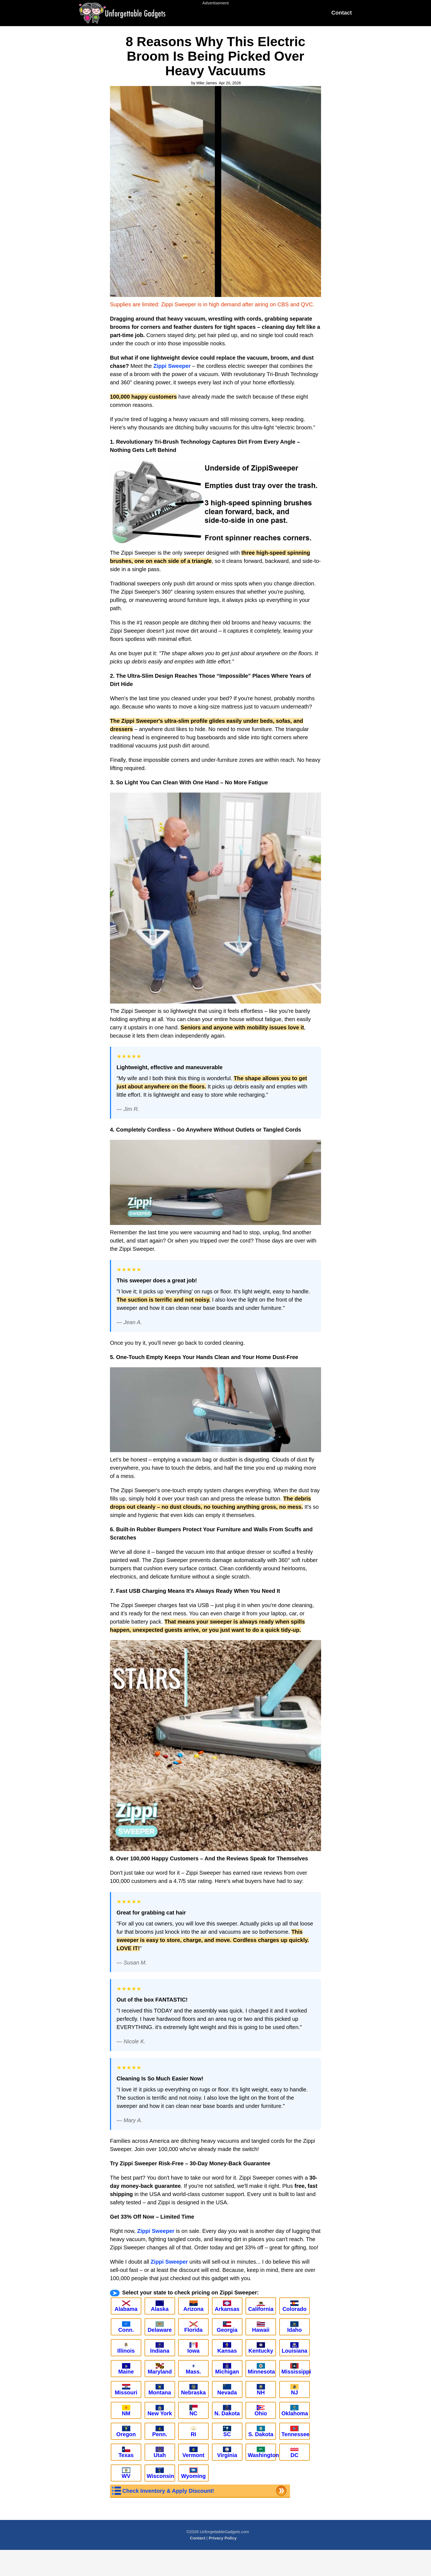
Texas (126, 2452)
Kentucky (260, 2348)
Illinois (126, 2348)
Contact (341, 13)
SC (227, 2431)
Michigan (227, 2369)
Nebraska (193, 2390)
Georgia (227, 2327)
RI (193, 2431)
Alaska (160, 2306)
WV (125, 2473)
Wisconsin (160, 2473)
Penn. (159, 2431)
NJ (294, 2390)
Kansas (227, 2348)
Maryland (160, 2369)
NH (261, 2390)
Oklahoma (294, 2410)
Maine (126, 2369)
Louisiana (294, 2348)
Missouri (126, 2390)
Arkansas (227, 2306)
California (260, 2306)
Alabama (126, 2306)
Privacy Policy (223, 2538)
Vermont (194, 2452)
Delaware (160, 2327)
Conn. (126, 2327)
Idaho (294, 2327)
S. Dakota (260, 2431)
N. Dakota (227, 2410)
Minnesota (261, 2369)
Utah (160, 2452)
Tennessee (295, 2431)
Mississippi (295, 2369)
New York (159, 2410)
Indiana (159, 2348)
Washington (262, 2452)
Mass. (193, 2369)
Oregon (126, 2431)
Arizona (193, 2306)
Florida (193, 2327)
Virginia (227, 2452)
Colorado (294, 2306)
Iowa (193, 2348)
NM (126, 2410)
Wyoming (193, 2473)
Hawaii (260, 2327)
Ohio (261, 2410)
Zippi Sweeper (172, 366)
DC (294, 2452)
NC (193, 2410)
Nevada (227, 2390)
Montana (159, 2390)
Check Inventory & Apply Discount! (168, 2491)
